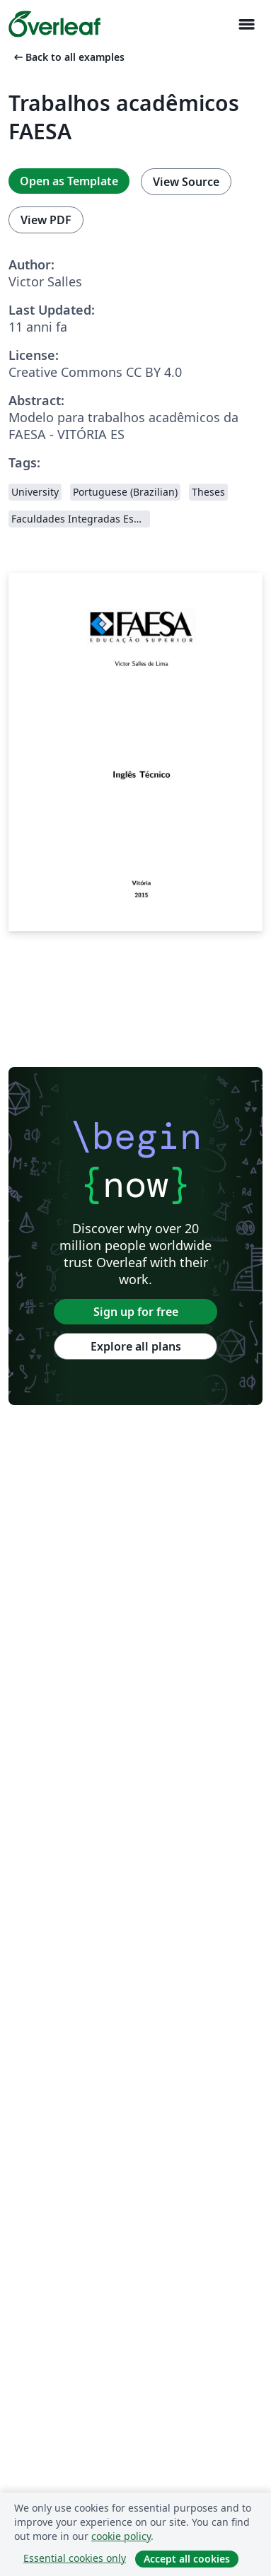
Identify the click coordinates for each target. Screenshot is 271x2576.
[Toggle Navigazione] (246, 24)
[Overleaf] (54, 24)
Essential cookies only (74, 2558)
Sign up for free (135, 1311)
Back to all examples (68, 57)
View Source (186, 182)
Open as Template (69, 181)
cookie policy (121, 2536)
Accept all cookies (187, 2558)
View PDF (46, 220)
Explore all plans (136, 1346)
